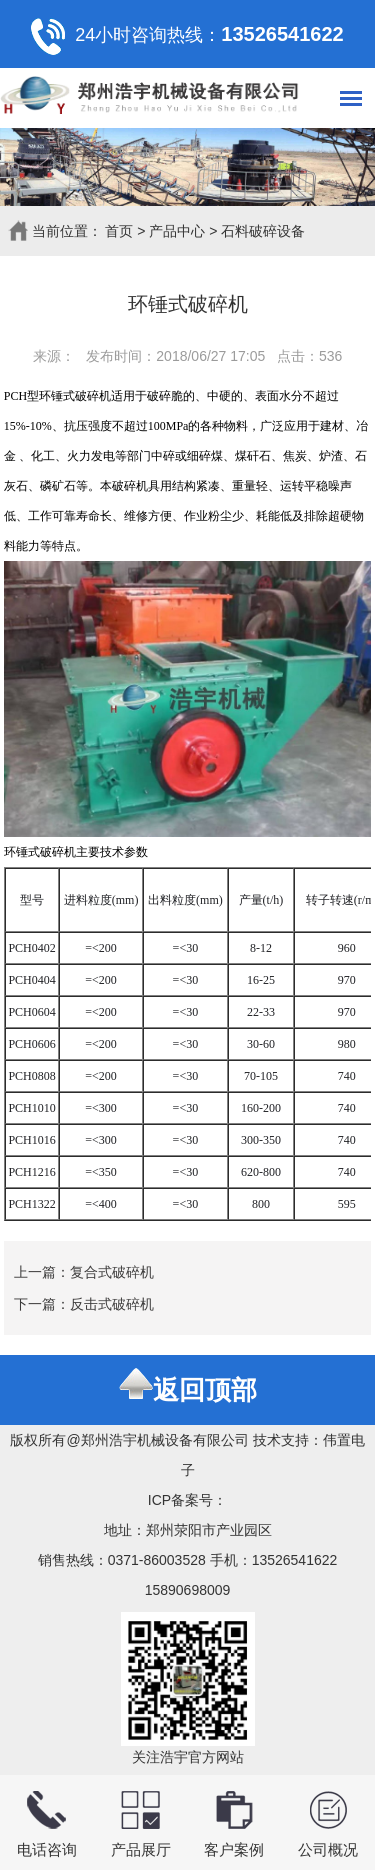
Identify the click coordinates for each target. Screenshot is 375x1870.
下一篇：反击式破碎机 (84, 1304)
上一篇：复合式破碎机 (84, 1272)
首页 (119, 231)
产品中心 (177, 231)
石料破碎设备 (263, 231)
